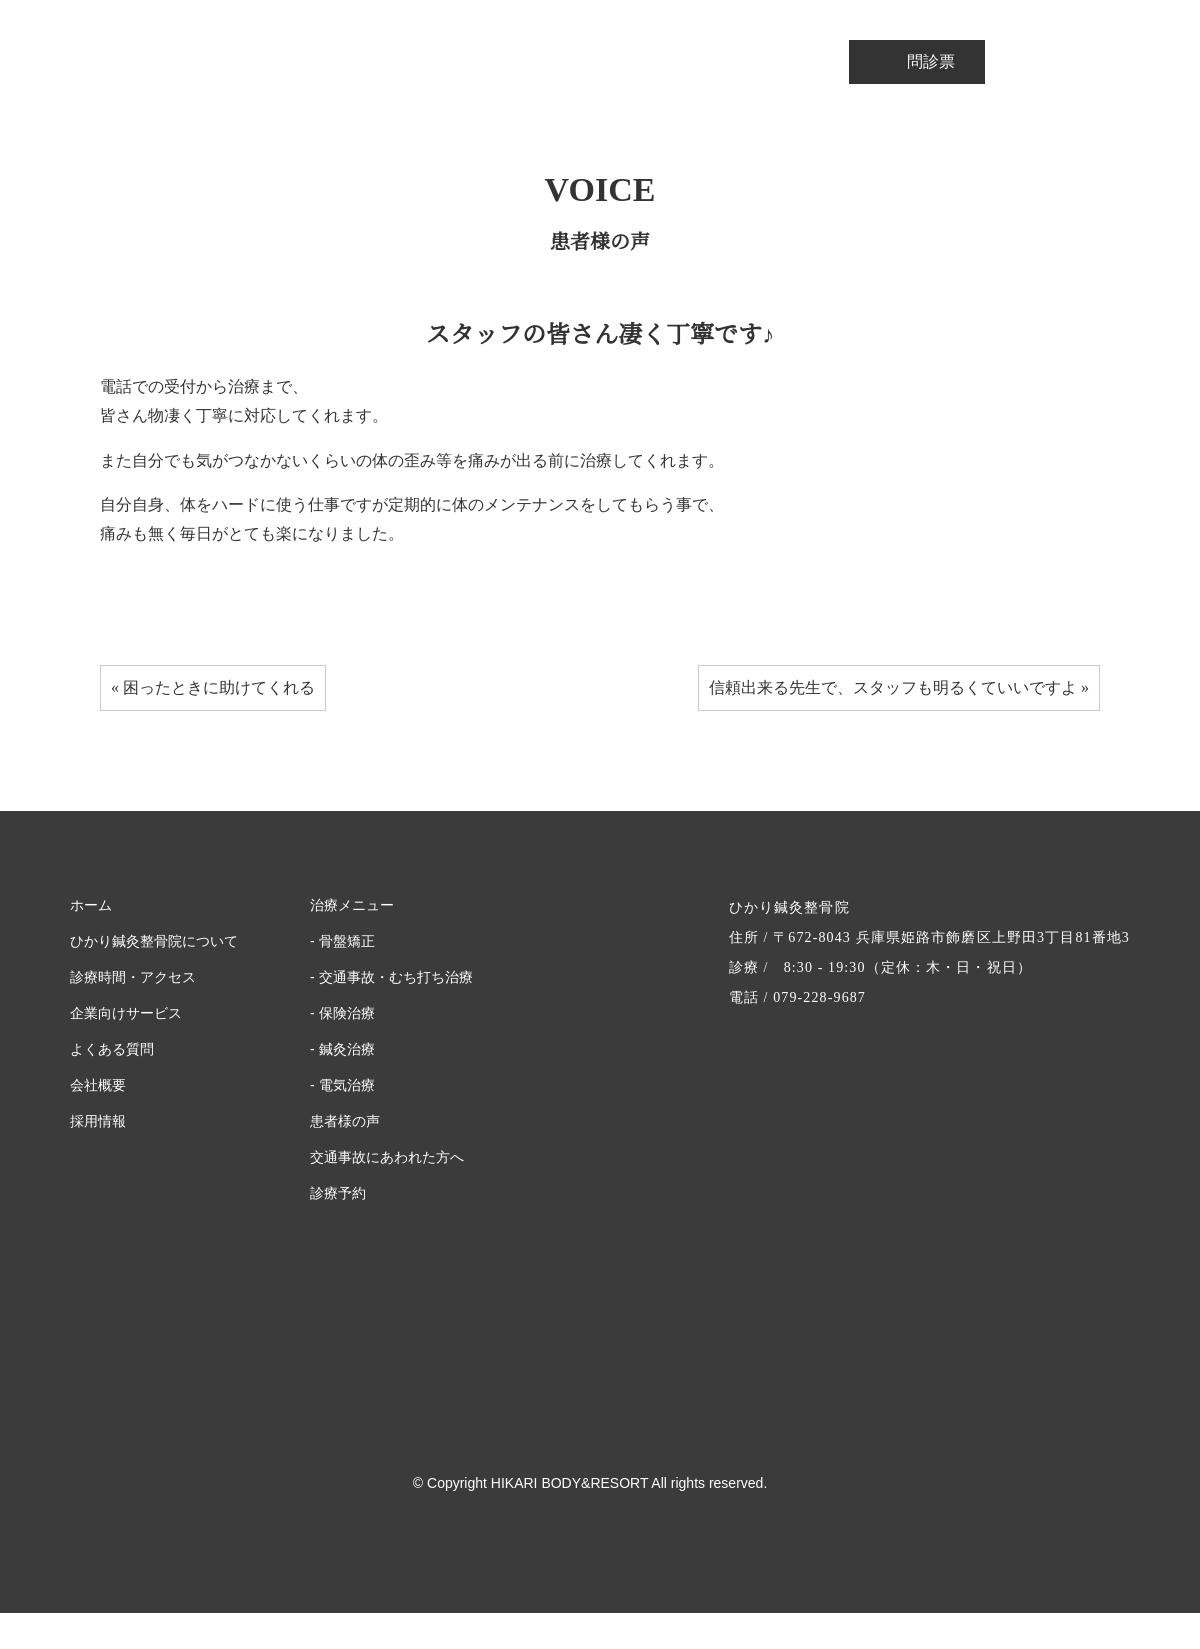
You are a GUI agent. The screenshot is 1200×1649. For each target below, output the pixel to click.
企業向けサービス (124, 1050)
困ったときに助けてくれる (220, 724)
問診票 (917, 61)
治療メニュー (349, 942)
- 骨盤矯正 (342, 978)
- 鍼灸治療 (342, 1086)
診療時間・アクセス (127, 1014)
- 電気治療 (342, 1122)
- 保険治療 (342, 1050)
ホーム (90, 942)
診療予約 (338, 1230)
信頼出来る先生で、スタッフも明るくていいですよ (892, 724)
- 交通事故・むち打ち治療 (385, 1014)
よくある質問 (108, 1086)
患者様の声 (344, 1158)
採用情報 (98, 1158)
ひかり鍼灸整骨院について (150, 978)
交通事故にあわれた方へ (385, 1194)
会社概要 (98, 1122)
